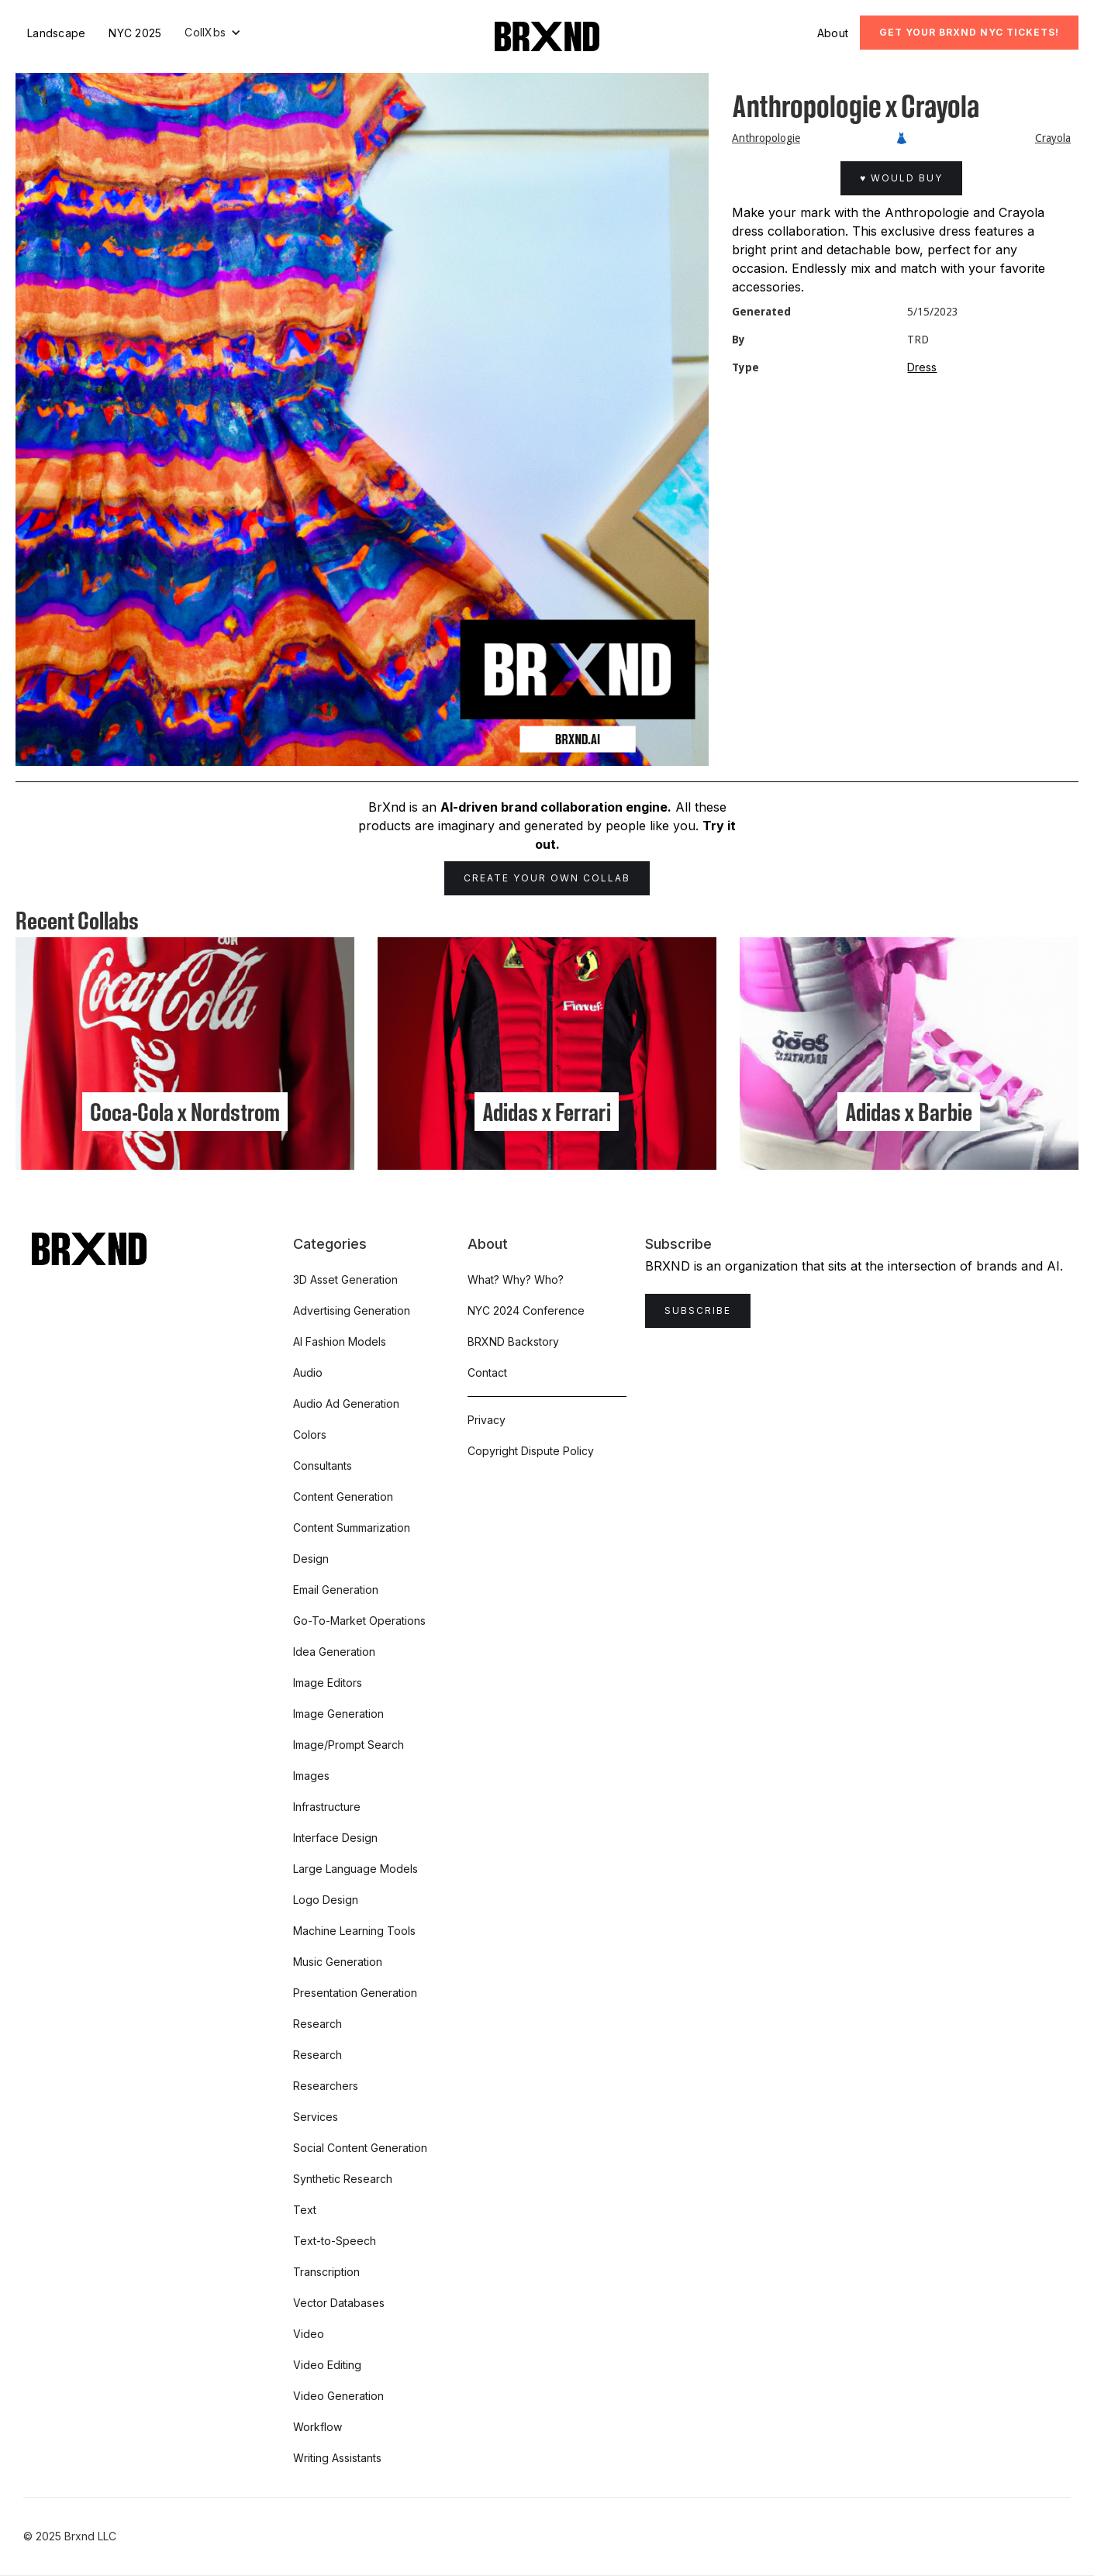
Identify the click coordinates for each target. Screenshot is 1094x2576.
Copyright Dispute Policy (531, 1450)
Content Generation (343, 1496)
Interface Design (335, 1837)
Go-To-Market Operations (359, 1620)
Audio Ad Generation (346, 1403)
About (832, 33)
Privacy (487, 1419)
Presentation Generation (355, 1992)
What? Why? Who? (516, 1279)
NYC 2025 (135, 33)
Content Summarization (351, 1527)
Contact (487, 1372)
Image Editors (327, 1682)
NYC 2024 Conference (526, 1310)
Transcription (326, 2271)
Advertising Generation (351, 1310)
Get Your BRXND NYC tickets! (969, 32)
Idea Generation (334, 1651)
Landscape (56, 33)
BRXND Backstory (513, 1341)
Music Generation (337, 1961)
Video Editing (327, 2364)
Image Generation (338, 1713)
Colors (309, 1434)
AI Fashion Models (339, 1341)
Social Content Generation (360, 2147)
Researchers (325, 2085)
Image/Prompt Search (348, 1744)
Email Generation (335, 1589)
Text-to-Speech (334, 2240)
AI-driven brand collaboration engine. (555, 807)
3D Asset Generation (345, 1279)
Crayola (1053, 138)
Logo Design (325, 1899)
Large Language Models (355, 1868)
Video (308, 2333)
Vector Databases (339, 2302)
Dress (922, 367)
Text (304, 2209)
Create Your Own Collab (547, 878)
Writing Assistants (337, 2457)
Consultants (322, 1465)
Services (315, 2116)
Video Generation (338, 2395)
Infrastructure (327, 1806)
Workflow (317, 2426)
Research (317, 2023)
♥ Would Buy (901, 178)
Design (311, 1558)
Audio (308, 1372)
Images (311, 1775)
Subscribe (697, 1310)
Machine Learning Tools (354, 1930)
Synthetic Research (342, 2178)
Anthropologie (766, 138)
